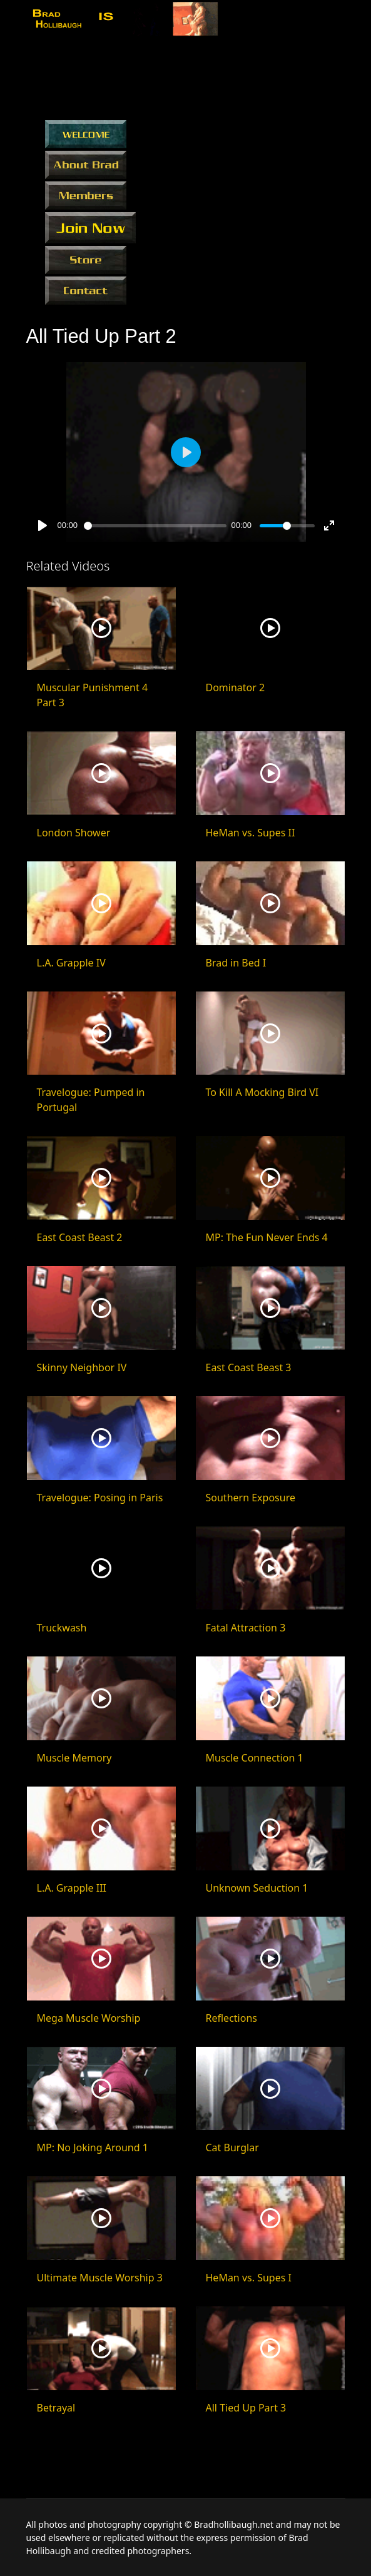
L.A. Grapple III (72, 1888)
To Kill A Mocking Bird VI (262, 1092)
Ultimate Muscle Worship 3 (100, 2277)
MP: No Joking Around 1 (92, 2147)
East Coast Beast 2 (80, 1237)
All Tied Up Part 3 (246, 2408)
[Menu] (337, 20)
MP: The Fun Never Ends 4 (267, 1237)
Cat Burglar (232, 2147)
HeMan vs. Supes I (249, 2277)
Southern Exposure (250, 1497)
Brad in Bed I (236, 963)
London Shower (74, 832)
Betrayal (56, 2408)
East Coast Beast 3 (249, 1367)
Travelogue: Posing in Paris (100, 1497)
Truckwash (62, 1628)
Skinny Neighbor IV (82, 1367)
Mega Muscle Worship (89, 2018)
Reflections (231, 2018)
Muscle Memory (74, 1758)
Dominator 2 (235, 687)
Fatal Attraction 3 (246, 1628)
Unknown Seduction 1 (257, 1888)
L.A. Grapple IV (71, 963)
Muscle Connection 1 (254, 1758)
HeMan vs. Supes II (250, 832)
